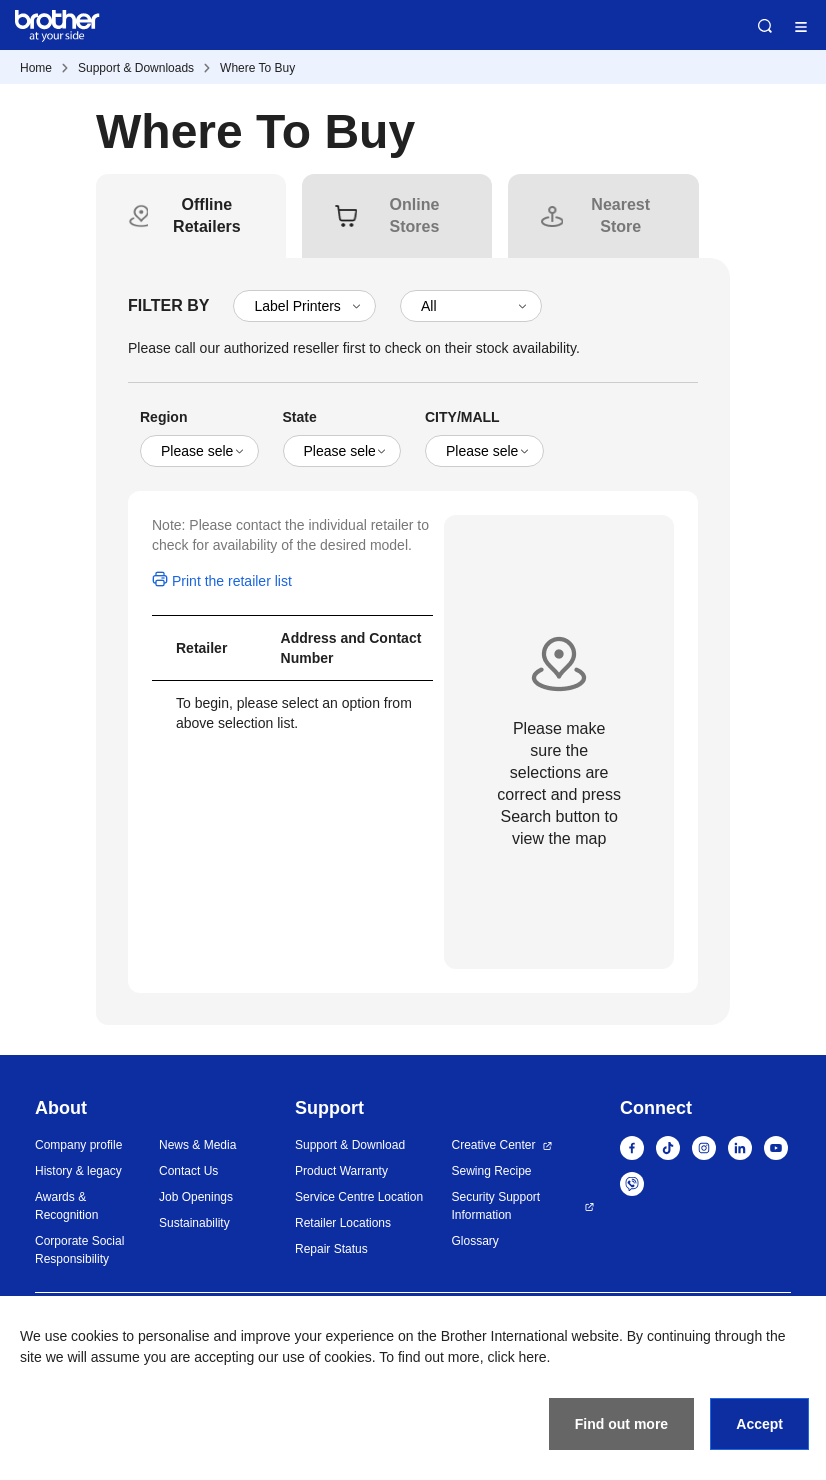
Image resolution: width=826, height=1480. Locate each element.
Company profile (78, 1145)
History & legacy (78, 1171)
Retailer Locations (343, 1223)
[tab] (207, 216)
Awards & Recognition (66, 1206)
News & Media (197, 1145)
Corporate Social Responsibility (79, 1250)
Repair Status (331, 1249)
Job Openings (196, 1197)
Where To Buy (257, 68)
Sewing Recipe (491, 1171)
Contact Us (188, 1171)
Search (765, 26)
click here (516, 1357)
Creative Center (493, 1145)
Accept (759, 1424)
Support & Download (350, 1145)
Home (36, 68)
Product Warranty (341, 1171)
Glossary (474, 1241)
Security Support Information (495, 1206)
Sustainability (194, 1223)
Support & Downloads (136, 68)
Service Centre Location (359, 1197)
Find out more (621, 1424)
